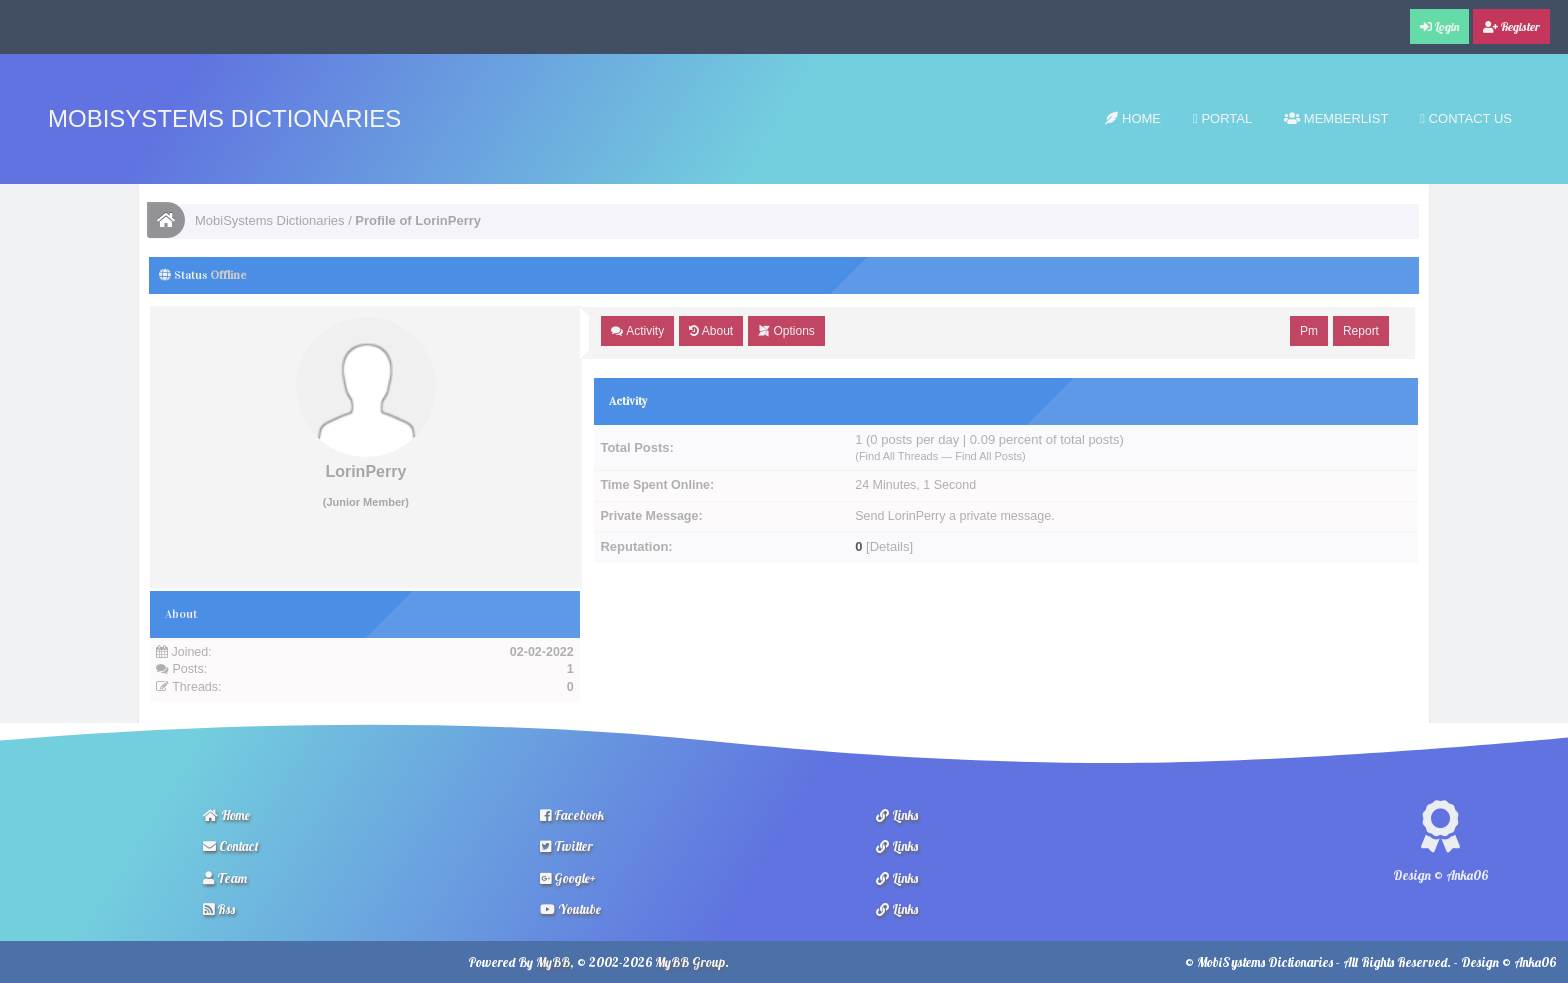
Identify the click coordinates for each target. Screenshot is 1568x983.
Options (786, 331)
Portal (1222, 118)
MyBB (553, 962)
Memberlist (1336, 118)
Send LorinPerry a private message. (954, 516)
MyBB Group (690, 962)
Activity (637, 331)
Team (225, 878)
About (711, 331)
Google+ (568, 878)
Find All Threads (898, 456)
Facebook (572, 815)
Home (1133, 118)
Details (890, 546)
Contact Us (1466, 118)
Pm (1309, 331)
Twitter (566, 846)
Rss (219, 909)
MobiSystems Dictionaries (224, 118)
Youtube (570, 909)
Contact (231, 846)
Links (897, 815)
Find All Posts (988, 456)
